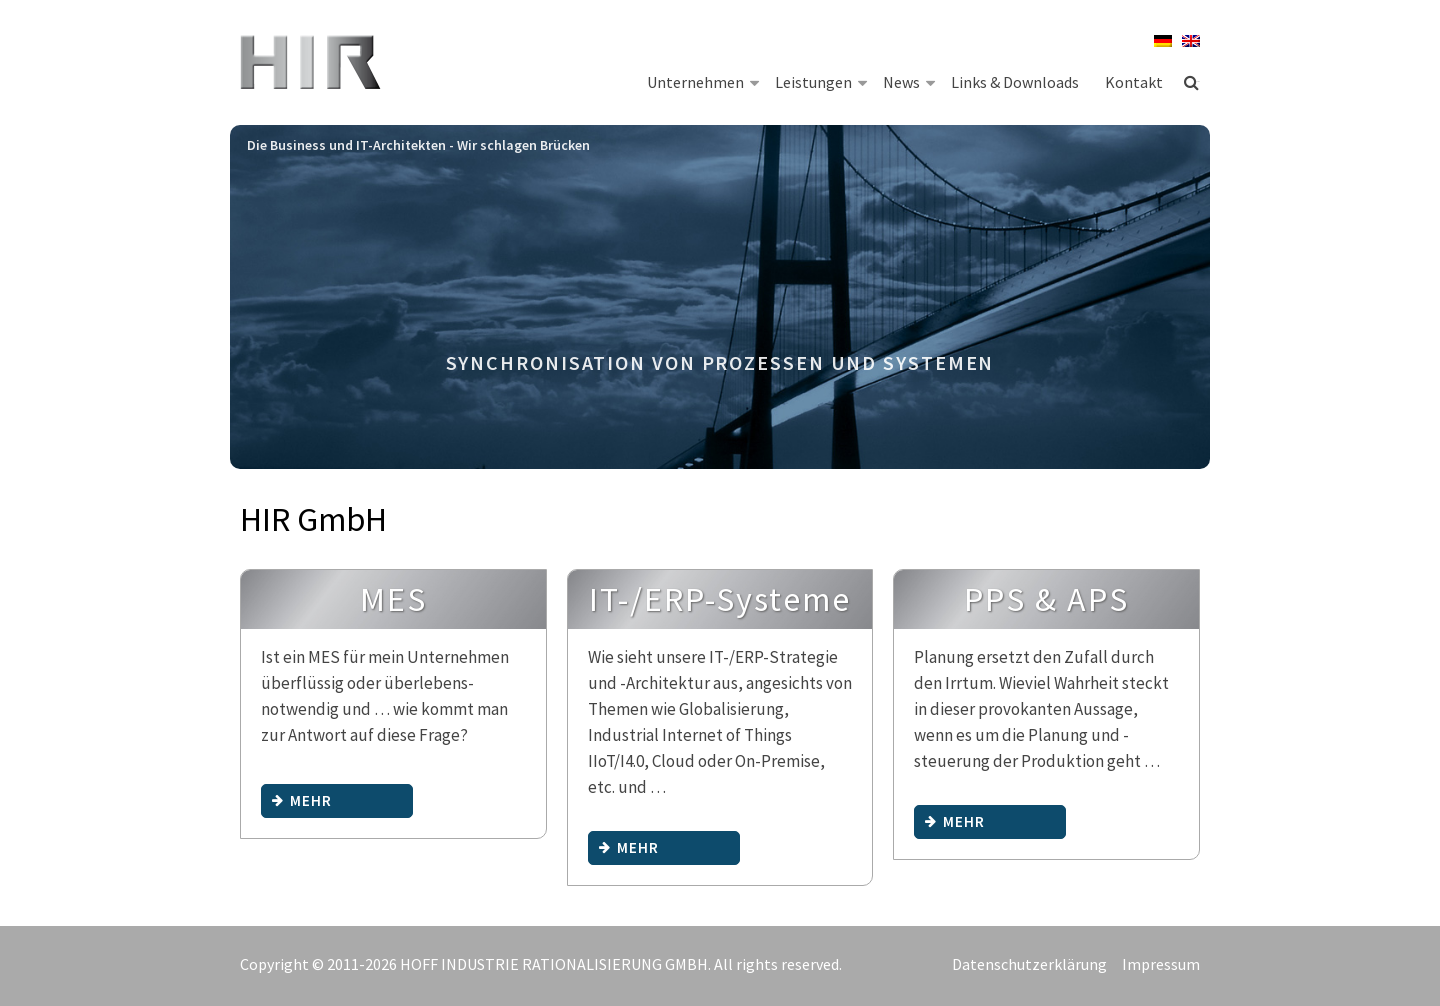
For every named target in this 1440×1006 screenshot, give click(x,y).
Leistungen (821, 81)
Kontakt (1134, 82)
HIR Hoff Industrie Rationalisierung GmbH (312, 65)
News (909, 81)
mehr (302, 800)
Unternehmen (703, 81)
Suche (1192, 82)
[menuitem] (1158, 41)
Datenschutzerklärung (1029, 964)
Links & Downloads (1015, 82)
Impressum (1161, 964)
